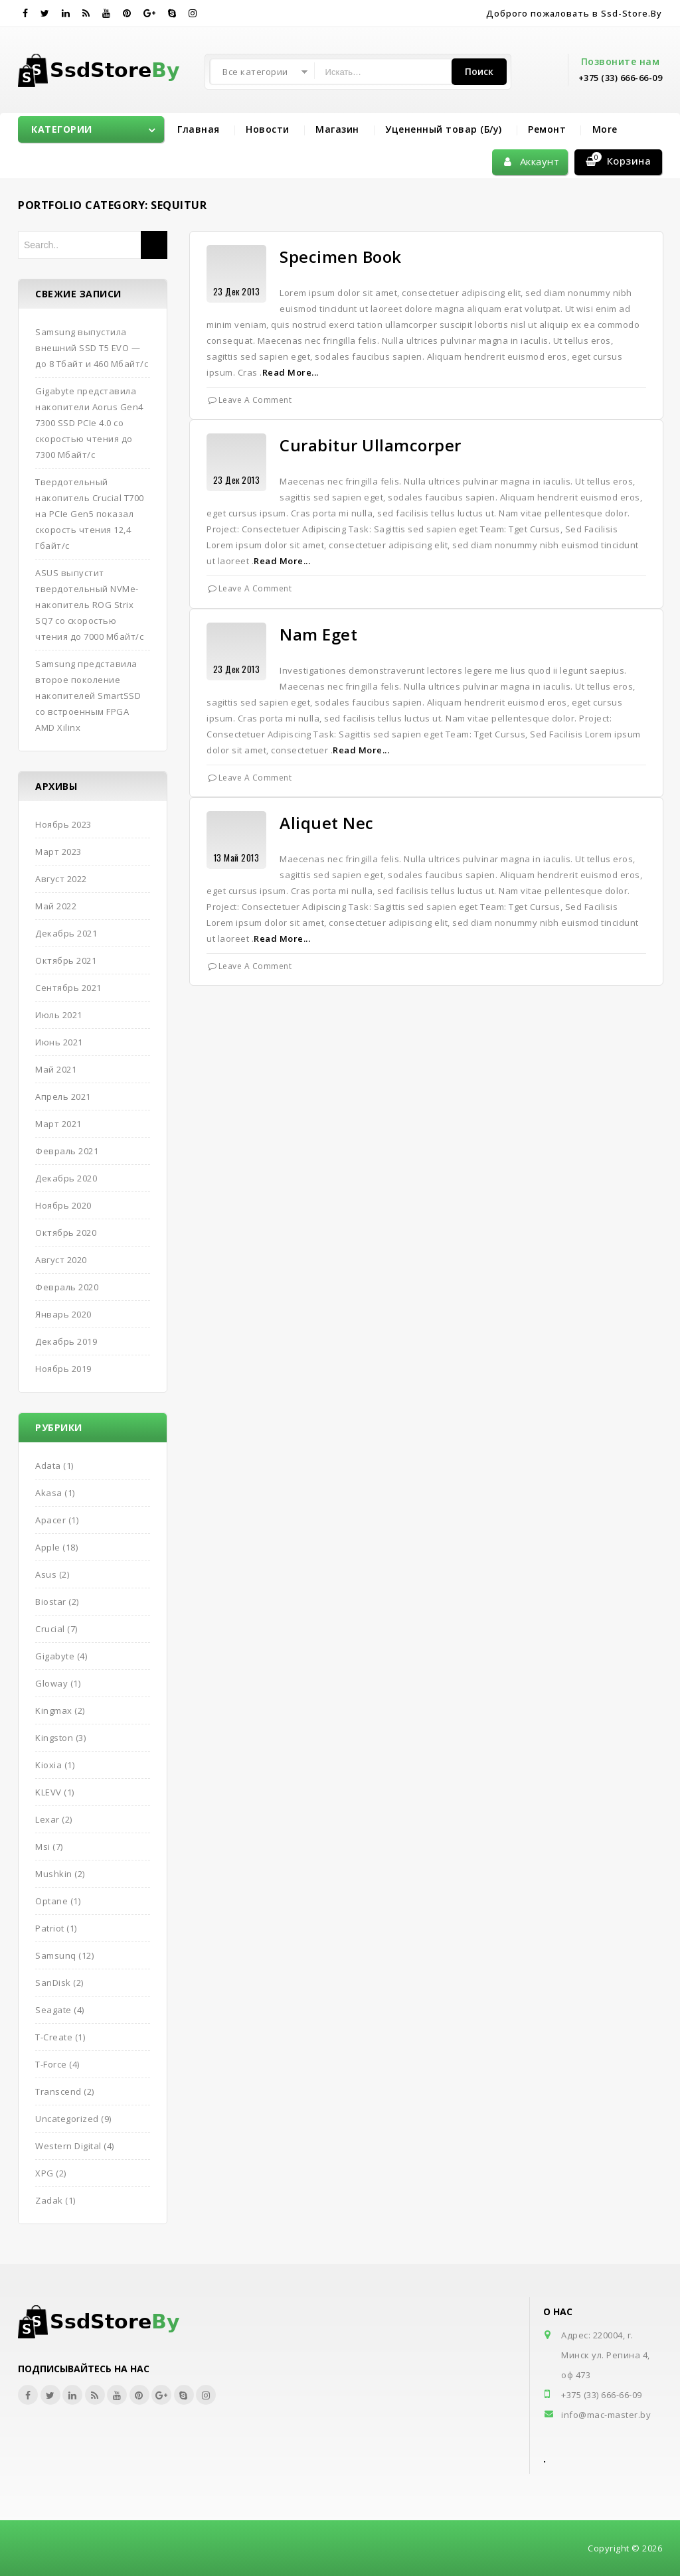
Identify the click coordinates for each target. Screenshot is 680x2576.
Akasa (48, 1493)
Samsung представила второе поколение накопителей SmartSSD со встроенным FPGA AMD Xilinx (88, 695)
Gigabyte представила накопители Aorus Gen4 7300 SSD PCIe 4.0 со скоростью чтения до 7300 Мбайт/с (89, 423)
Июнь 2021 (59, 1042)
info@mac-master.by (606, 2415)
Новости (268, 129)
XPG (44, 2173)
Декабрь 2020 (66, 1178)
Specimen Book (341, 256)
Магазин (337, 129)
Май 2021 (55, 1069)
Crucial (50, 1629)
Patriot (49, 1928)
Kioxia (48, 1765)
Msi (42, 1847)
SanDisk (53, 1983)
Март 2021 (58, 1124)
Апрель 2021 (63, 1096)
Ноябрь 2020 (63, 1205)
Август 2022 (61, 879)
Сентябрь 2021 (68, 988)
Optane (51, 1901)
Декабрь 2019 (66, 1341)
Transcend (58, 2091)
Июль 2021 (58, 1015)
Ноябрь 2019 (63, 1369)
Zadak (49, 2200)
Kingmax (53, 1710)
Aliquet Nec (327, 822)
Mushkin (53, 1874)
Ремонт (547, 129)
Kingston (54, 1738)
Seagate (53, 2010)
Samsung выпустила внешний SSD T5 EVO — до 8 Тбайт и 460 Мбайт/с (91, 348)
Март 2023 (58, 852)
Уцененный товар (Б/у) (443, 129)
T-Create (53, 2037)
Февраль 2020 (66, 1287)
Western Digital (68, 2146)
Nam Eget (318, 634)
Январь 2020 (63, 1314)
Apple (47, 1547)
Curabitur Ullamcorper (371, 445)
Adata (48, 1466)
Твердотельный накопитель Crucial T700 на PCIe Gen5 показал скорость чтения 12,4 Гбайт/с (89, 514)
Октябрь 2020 (65, 1233)
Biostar (50, 1602)
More (605, 129)
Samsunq (55, 1955)
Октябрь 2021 (65, 960)
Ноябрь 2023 (63, 824)
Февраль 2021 (66, 1151)
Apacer (50, 1520)
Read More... (290, 372)
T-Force (51, 2064)
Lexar (47, 1819)
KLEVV (48, 1792)
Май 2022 (55, 906)
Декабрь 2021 (66, 933)
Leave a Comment (255, 400)
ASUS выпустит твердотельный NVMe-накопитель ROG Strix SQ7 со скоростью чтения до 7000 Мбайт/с (89, 605)
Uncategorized (67, 2119)
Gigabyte (54, 1656)
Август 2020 (61, 1260)
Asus (45, 1574)
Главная (198, 129)
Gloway (51, 1683)
